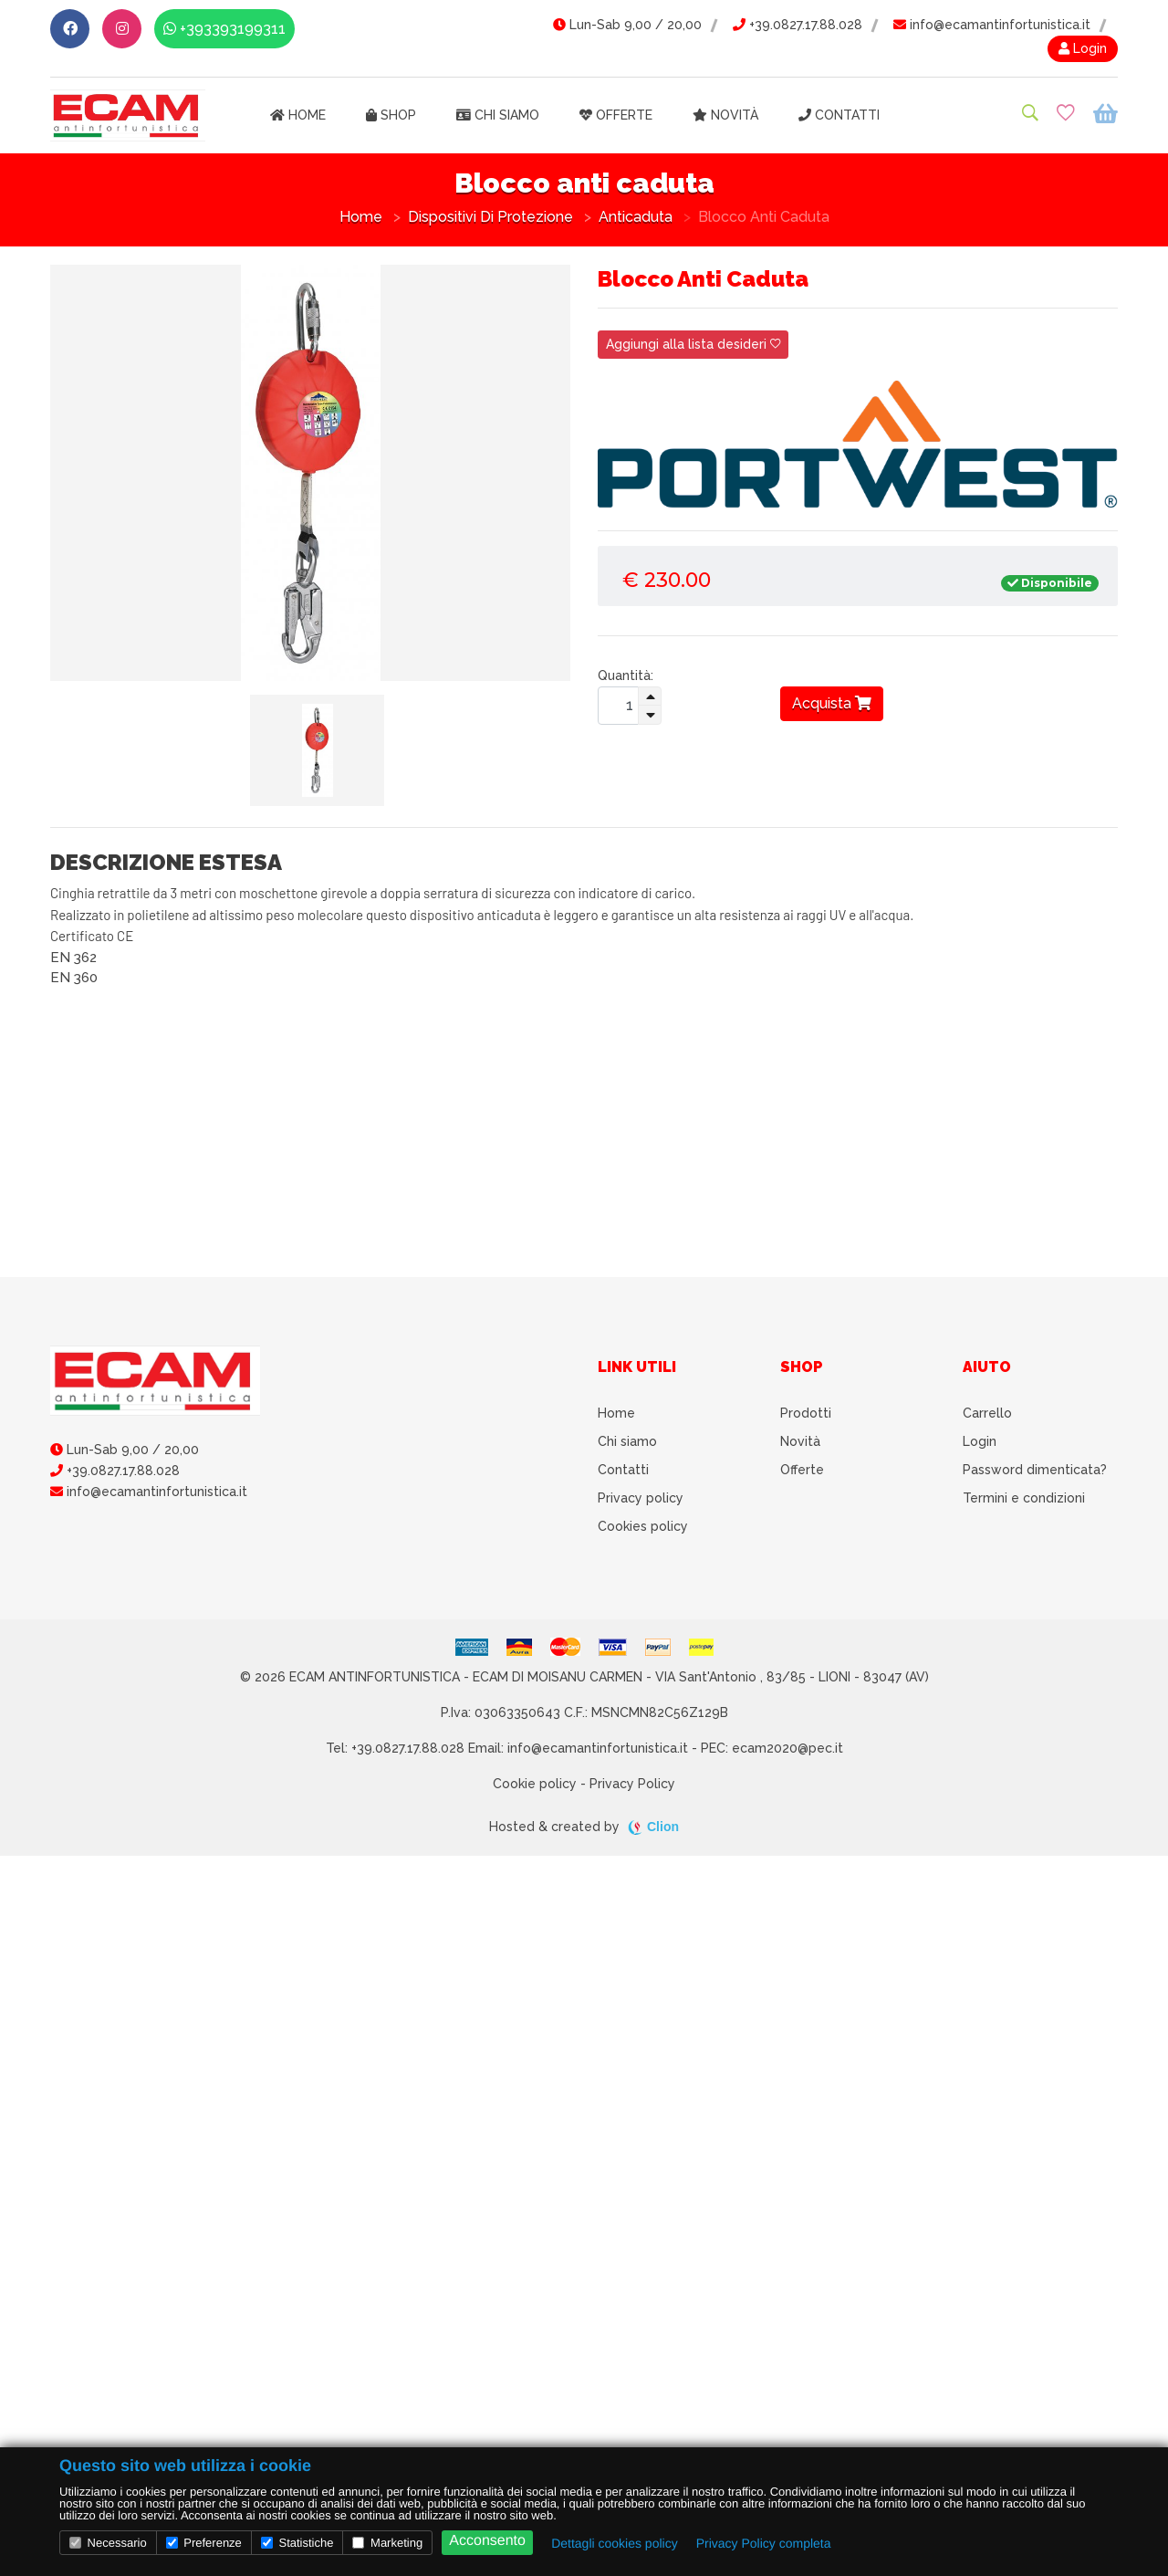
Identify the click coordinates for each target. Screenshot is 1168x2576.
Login (1082, 48)
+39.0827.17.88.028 (797, 24)
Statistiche (297, 2543)
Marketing (387, 2543)
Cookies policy (643, 1526)
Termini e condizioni (1024, 1498)
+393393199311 (224, 28)
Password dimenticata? (1035, 1469)
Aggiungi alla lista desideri (693, 344)
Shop (391, 115)
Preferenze (204, 2543)
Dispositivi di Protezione (490, 217)
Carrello (987, 1413)
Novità (725, 115)
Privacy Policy (632, 1783)
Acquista (831, 703)
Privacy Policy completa (763, 2543)
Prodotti (805, 1413)
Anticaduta (636, 217)
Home (298, 115)
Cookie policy (535, 1783)
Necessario (108, 2543)
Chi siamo (497, 115)
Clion (663, 1826)
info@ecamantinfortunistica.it (991, 24)
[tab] (317, 750)
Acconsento (487, 2541)
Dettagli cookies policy (614, 2543)
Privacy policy (640, 1498)
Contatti (839, 115)
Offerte (615, 115)
